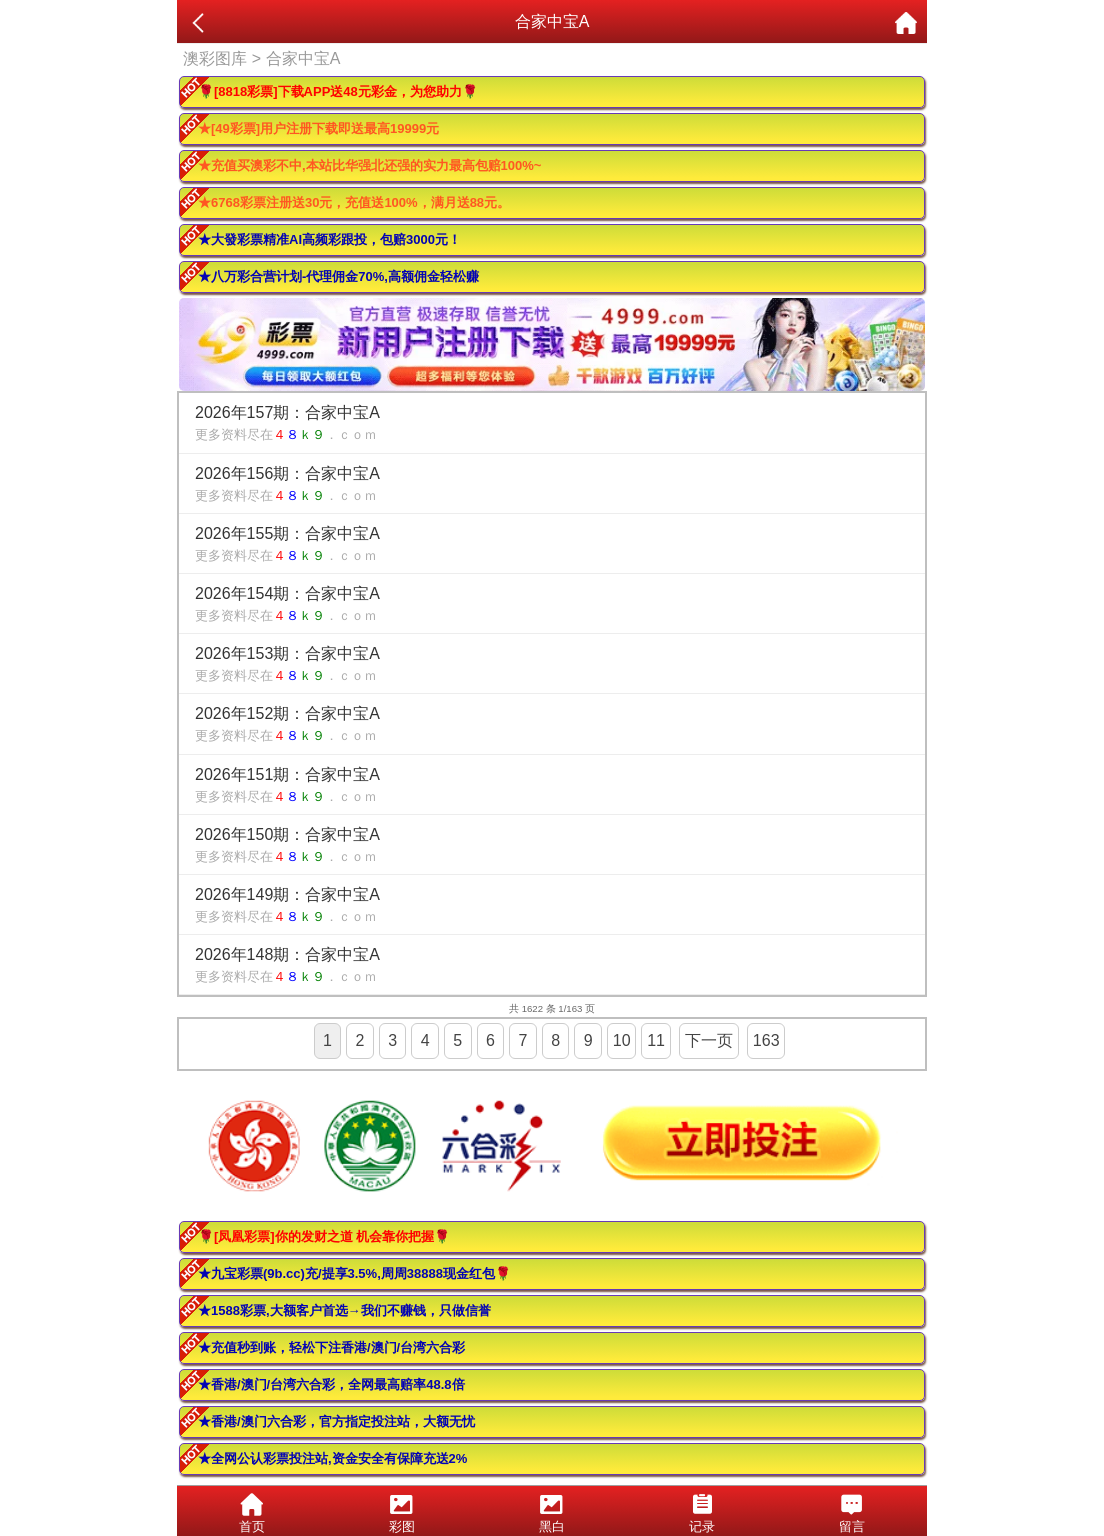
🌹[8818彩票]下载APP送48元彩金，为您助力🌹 (338, 91)
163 (766, 1040)
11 (656, 1040)
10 (622, 1040)
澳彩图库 (215, 58)
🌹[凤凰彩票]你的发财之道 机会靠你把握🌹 (324, 1236)
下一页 (709, 1040)
